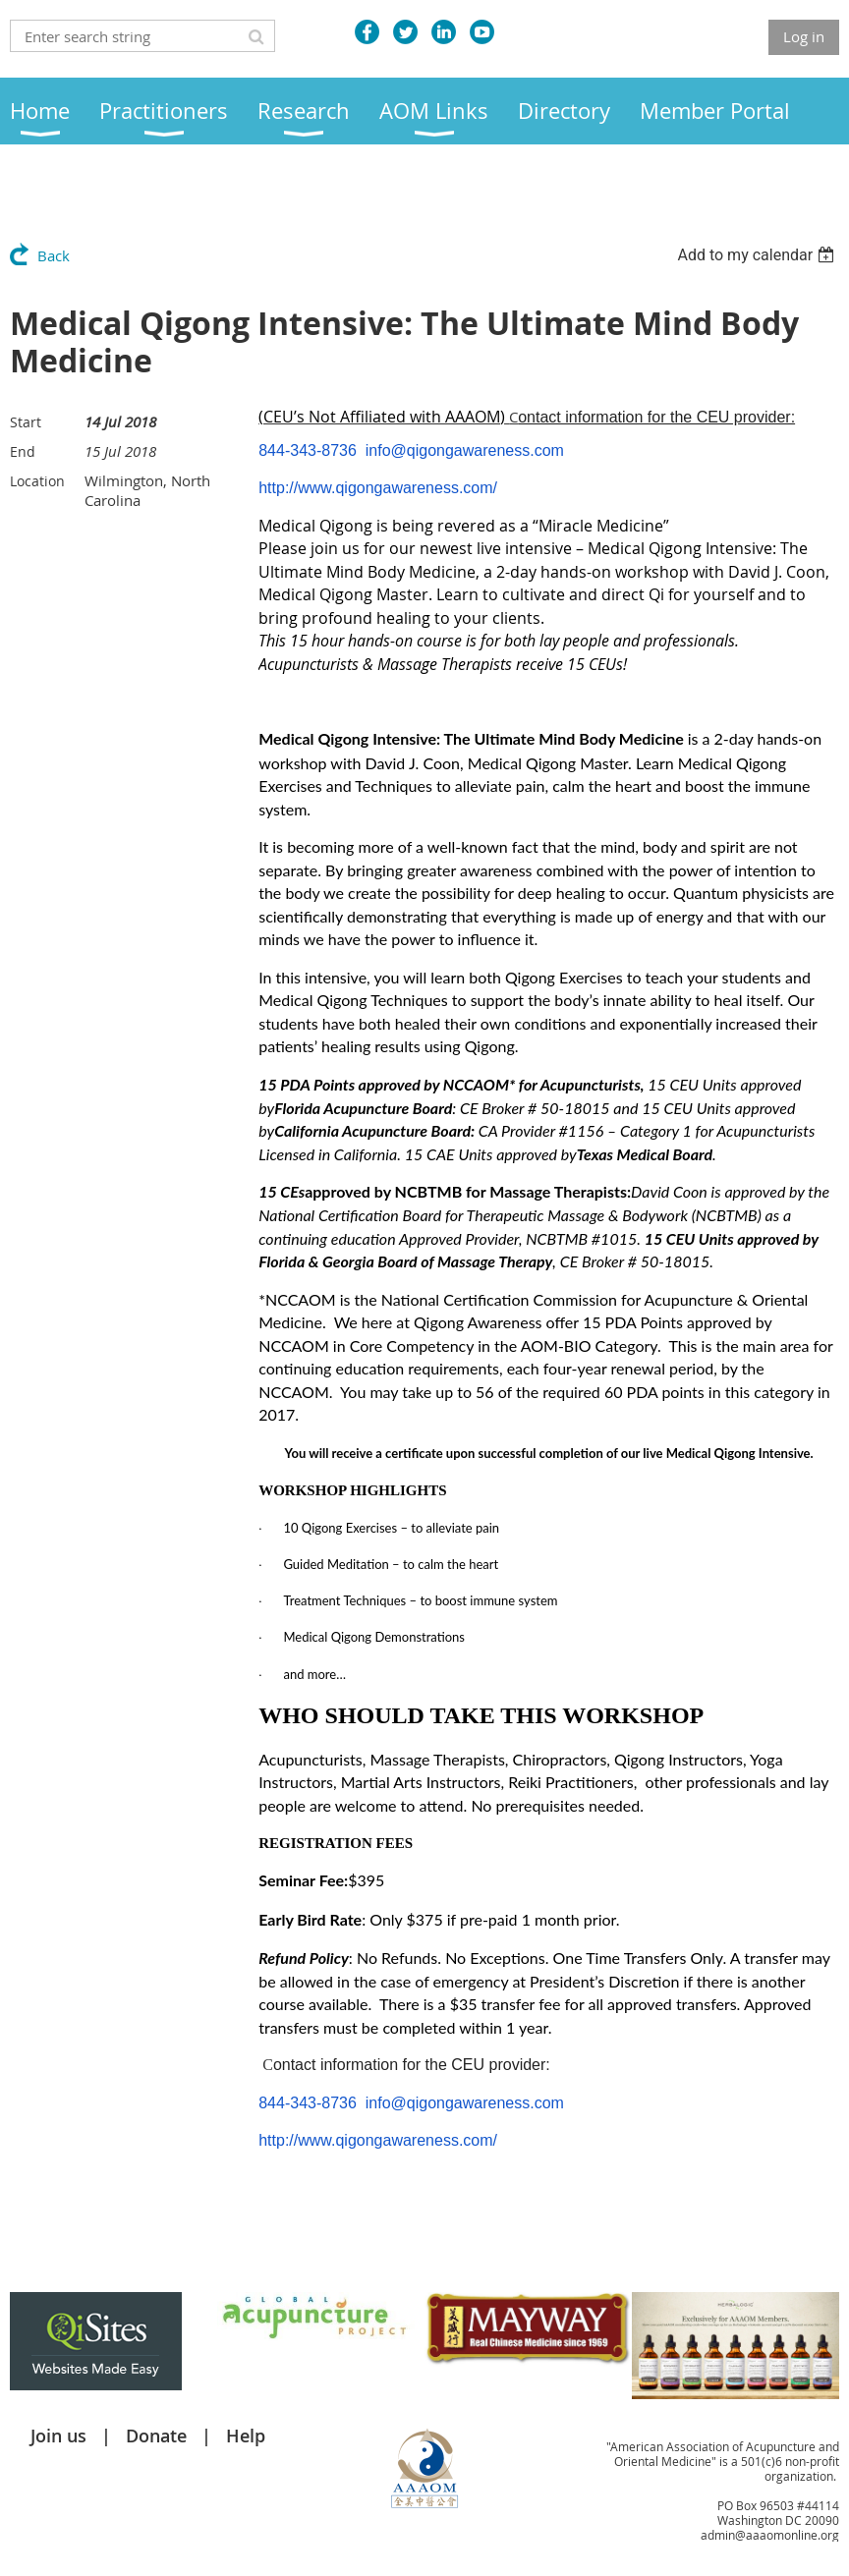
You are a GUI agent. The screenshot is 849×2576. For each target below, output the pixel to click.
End (22, 451)
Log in (803, 36)
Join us (58, 2435)
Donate (156, 2435)
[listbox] (758, 255)
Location (37, 481)
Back (53, 255)
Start (25, 422)
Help (245, 2435)
